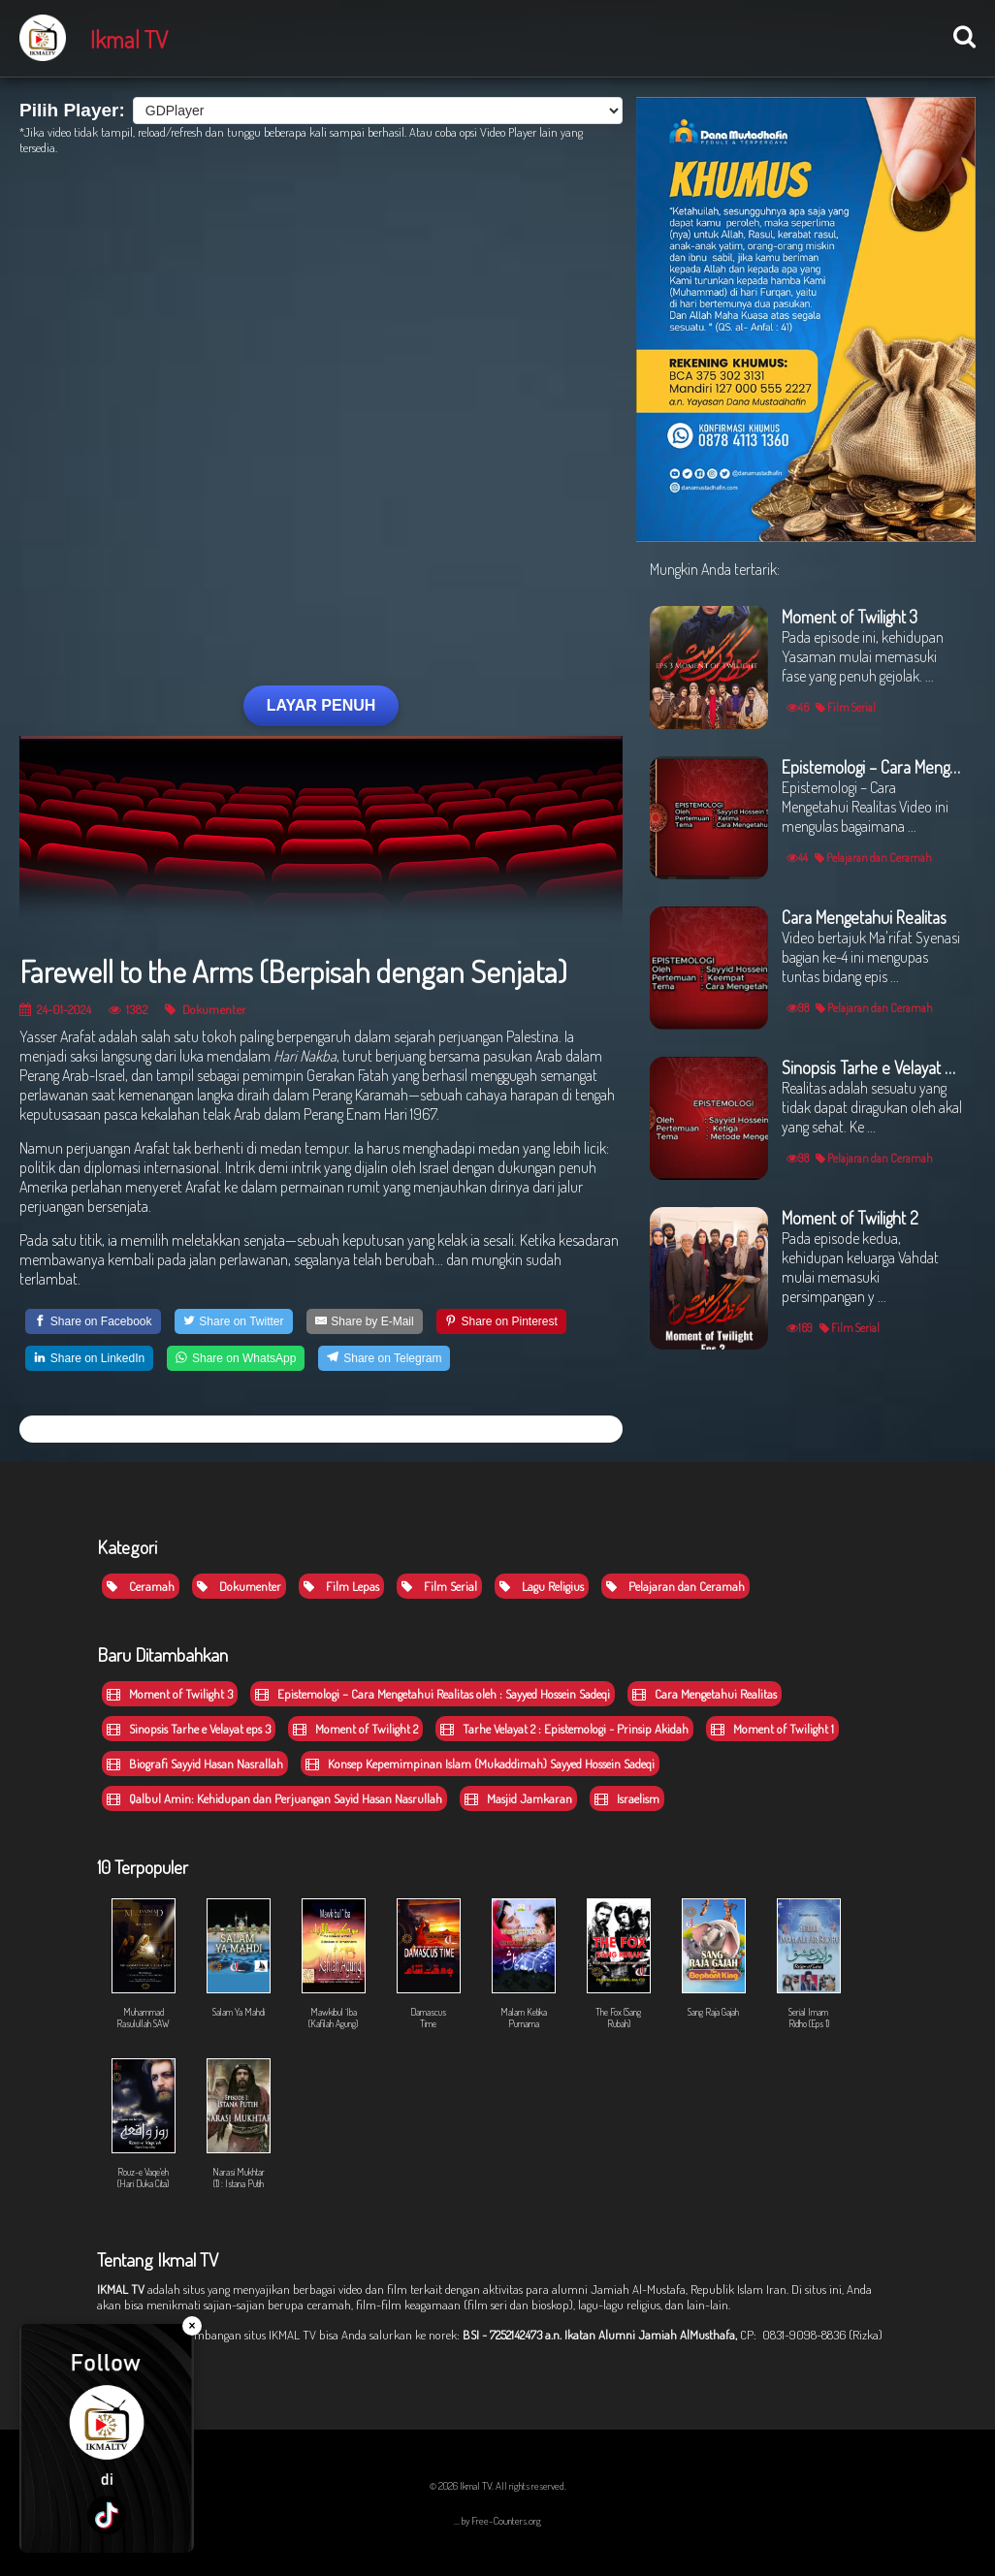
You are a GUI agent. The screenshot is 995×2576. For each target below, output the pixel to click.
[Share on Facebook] (93, 1321)
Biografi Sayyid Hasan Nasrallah (195, 1763)
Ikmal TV (129, 38)
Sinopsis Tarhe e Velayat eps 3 (189, 1728)
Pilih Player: (72, 110)
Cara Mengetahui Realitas (704, 1693)
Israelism (626, 1798)
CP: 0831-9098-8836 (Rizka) (811, 2334)
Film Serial (439, 1586)
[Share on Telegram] (384, 1358)
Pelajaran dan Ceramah (675, 1586)
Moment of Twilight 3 (170, 1693)
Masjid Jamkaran (518, 1798)
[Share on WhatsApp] (236, 1358)
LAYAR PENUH (321, 705)
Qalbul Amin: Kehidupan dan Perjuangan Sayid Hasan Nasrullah (274, 1798)
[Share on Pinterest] (501, 1321)
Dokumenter (205, 1009)
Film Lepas (341, 1586)
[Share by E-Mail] (364, 1321)
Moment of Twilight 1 (772, 1728)
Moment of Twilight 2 (355, 1728)
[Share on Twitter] (234, 1321)
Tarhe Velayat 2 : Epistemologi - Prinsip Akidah (564, 1728)
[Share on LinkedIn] (89, 1358)
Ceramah (141, 1586)
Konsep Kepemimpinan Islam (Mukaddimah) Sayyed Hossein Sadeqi (480, 1763)
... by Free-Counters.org (497, 2521)
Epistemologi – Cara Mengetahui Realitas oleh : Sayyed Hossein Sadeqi (432, 1693)
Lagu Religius (541, 1586)
